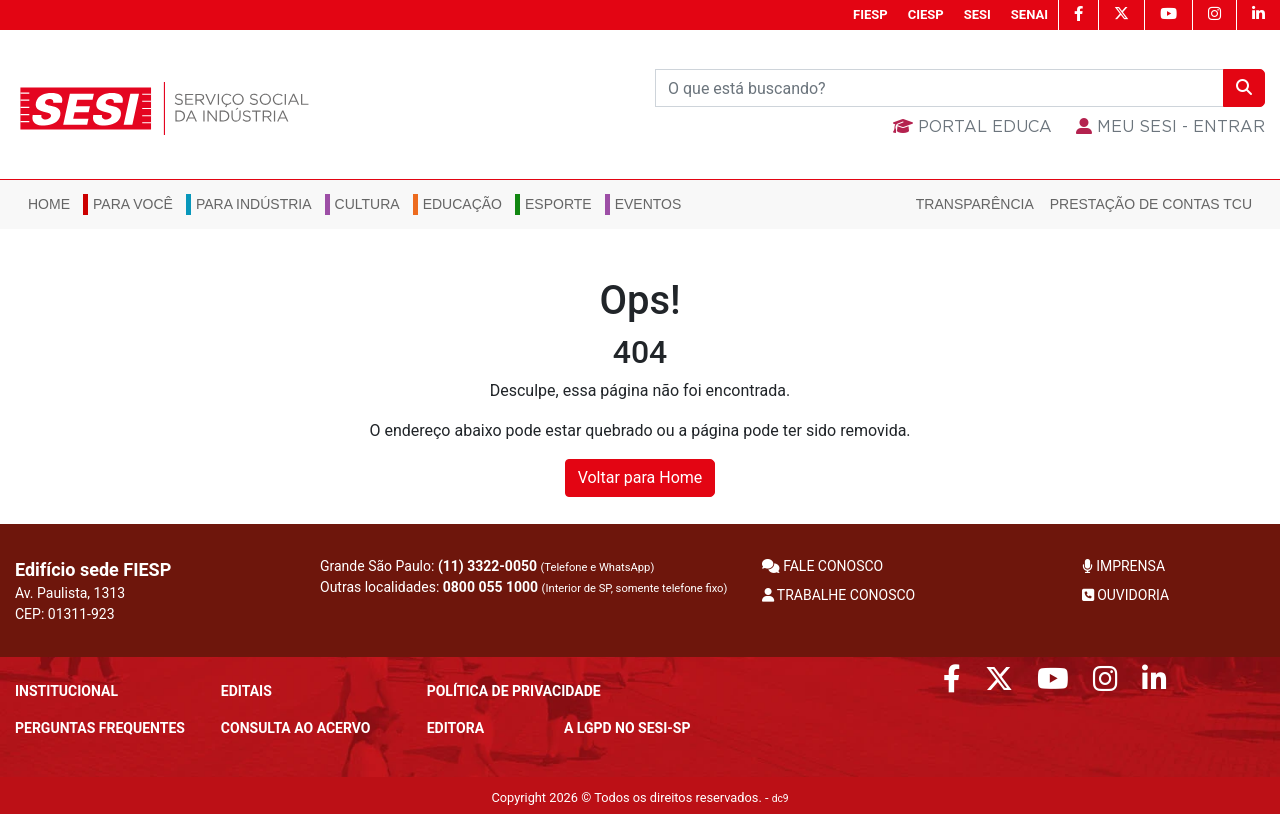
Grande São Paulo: (487, 566)
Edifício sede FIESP (93, 569)
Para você (133, 204)
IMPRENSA (1123, 566)
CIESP (926, 14)
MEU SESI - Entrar (1170, 127)
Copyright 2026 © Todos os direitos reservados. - (639, 797)
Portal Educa (972, 127)
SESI (977, 14)
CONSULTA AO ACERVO (296, 728)
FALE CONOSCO (823, 566)
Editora (455, 728)
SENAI (1029, 14)
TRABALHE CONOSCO (839, 595)
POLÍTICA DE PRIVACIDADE (514, 691)
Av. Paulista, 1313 (70, 593)
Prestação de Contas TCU (1151, 204)
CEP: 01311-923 (65, 614)
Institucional (66, 691)
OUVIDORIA (1125, 595)
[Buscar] (939, 88)
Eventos (648, 204)
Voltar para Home (640, 477)
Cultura (367, 204)
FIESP (870, 14)
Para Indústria (254, 204)
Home (49, 204)
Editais (246, 691)
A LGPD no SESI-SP (627, 728)
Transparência (975, 204)
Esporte (558, 204)
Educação (462, 204)
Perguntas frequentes (100, 728)
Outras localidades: (523, 587)
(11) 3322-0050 (487, 566)
